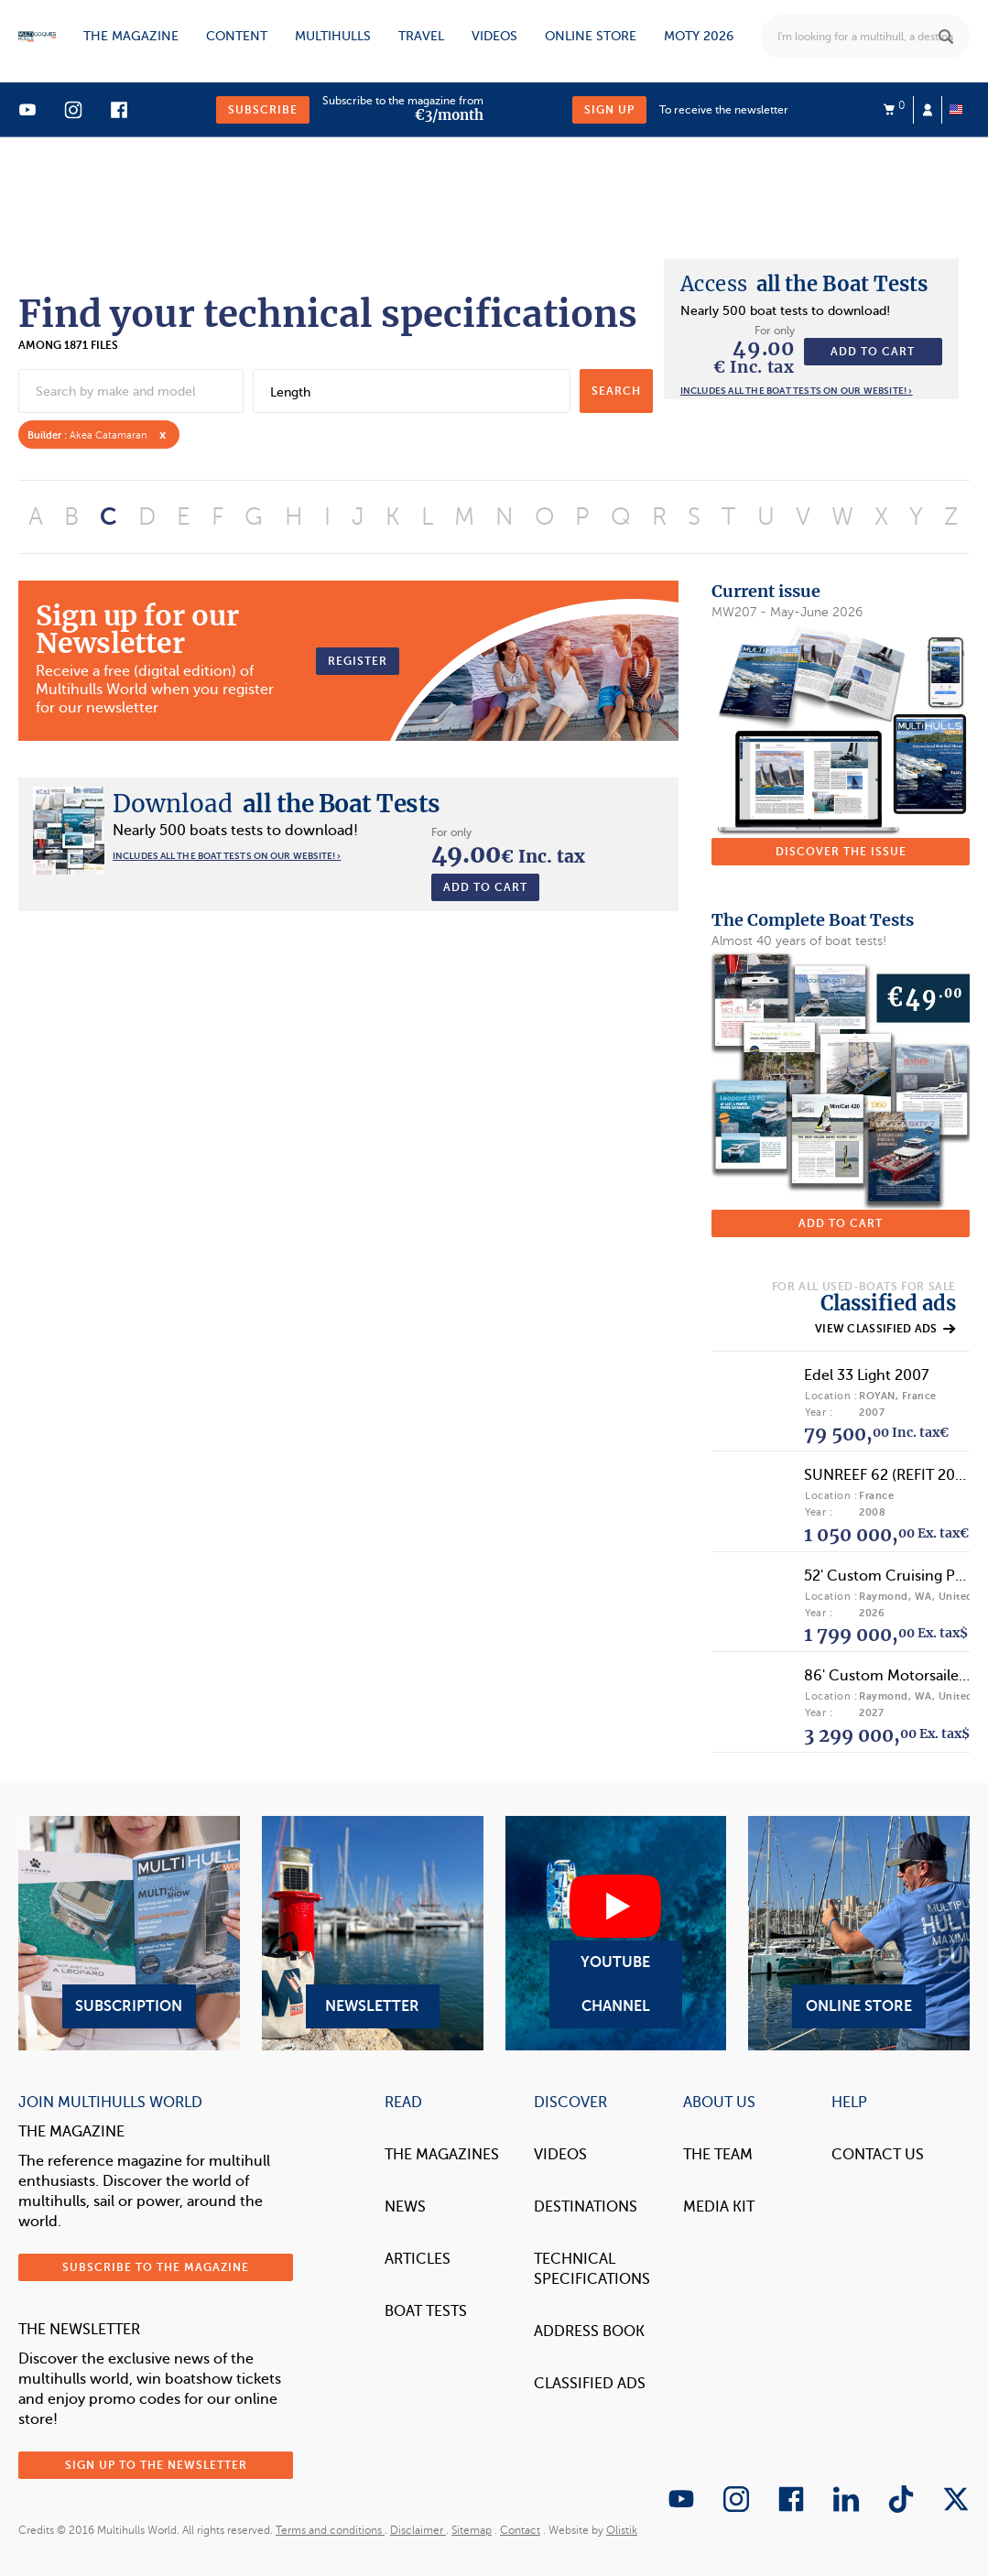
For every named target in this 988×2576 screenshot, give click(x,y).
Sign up (609, 109)
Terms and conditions (330, 2530)
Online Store (859, 1933)
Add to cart (873, 351)
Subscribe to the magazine (155, 2267)
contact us (877, 2155)
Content (236, 36)
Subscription (129, 1933)
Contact (520, 2530)
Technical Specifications (592, 2269)
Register (357, 661)
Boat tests (426, 2311)
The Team (718, 2155)
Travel (421, 36)
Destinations (585, 2207)
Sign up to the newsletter (156, 2465)
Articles (418, 2259)
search (616, 391)
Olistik (621, 2530)
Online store (590, 36)
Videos (494, 36)
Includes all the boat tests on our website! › (796, 391)
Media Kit (719, 2207)
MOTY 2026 (698, 36)
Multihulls (333, 36)
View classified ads (885, 1328)
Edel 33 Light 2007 (866, 1375)
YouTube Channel (616, 1933)
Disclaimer (418, 2530)
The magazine (131, 36)
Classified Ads (590, 2383)
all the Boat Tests (804, 284)
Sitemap (471, 2530)
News (405, 2207)
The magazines (442, 2155)
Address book (589, 2331)
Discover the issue (841, 851)
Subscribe (263, 109)
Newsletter (372, 1933)
